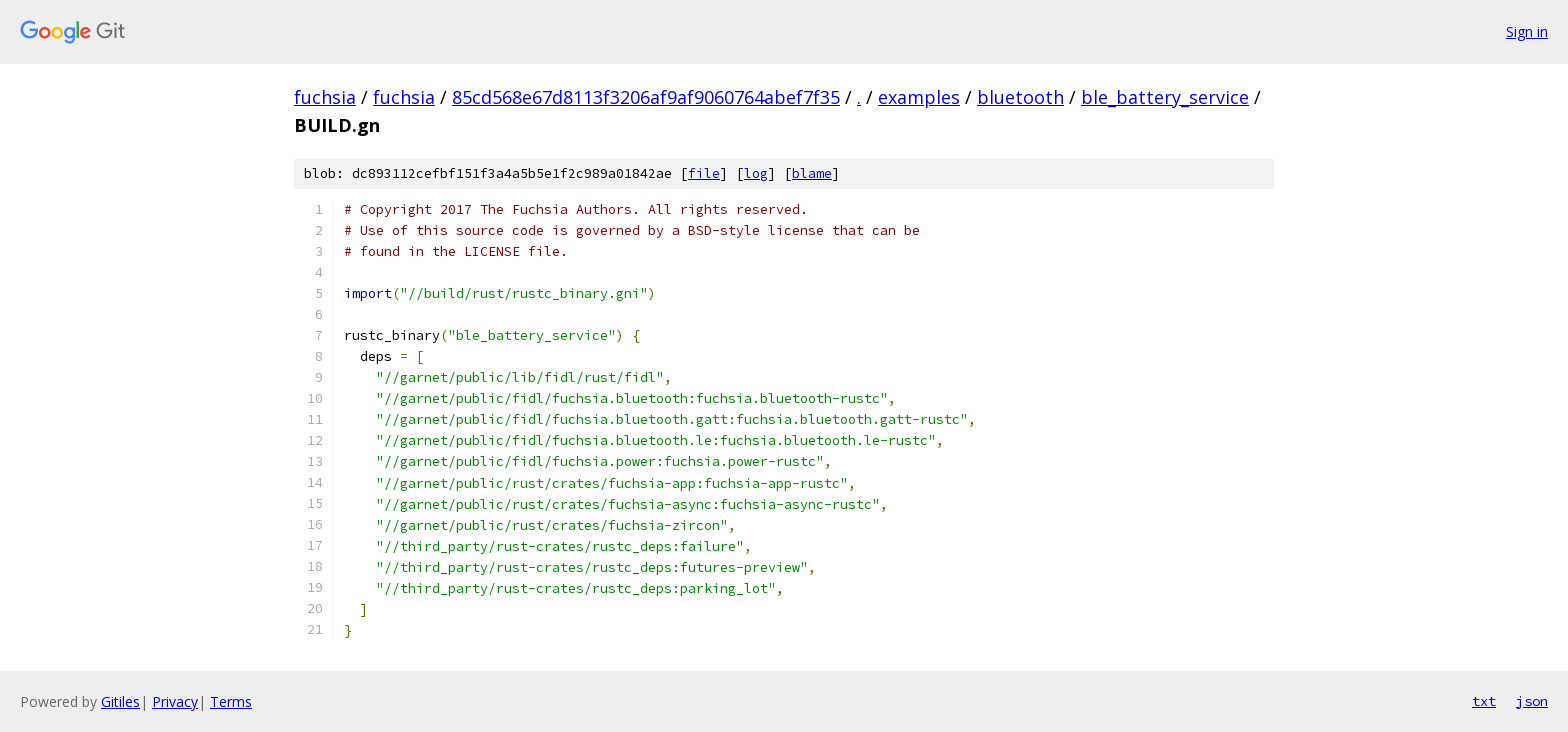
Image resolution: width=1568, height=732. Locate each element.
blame (812, 173)
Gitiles (120, 701)
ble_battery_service (1165, 97)
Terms (231, 701)
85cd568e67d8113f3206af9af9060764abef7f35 (646, 97)
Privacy (175, 701)
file (704, 173)
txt (1484, 701)
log (756, 173)
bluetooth (1020, 97)
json (1532, 701)
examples (919, 97)
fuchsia (325, 97)
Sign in (1527, 31)
